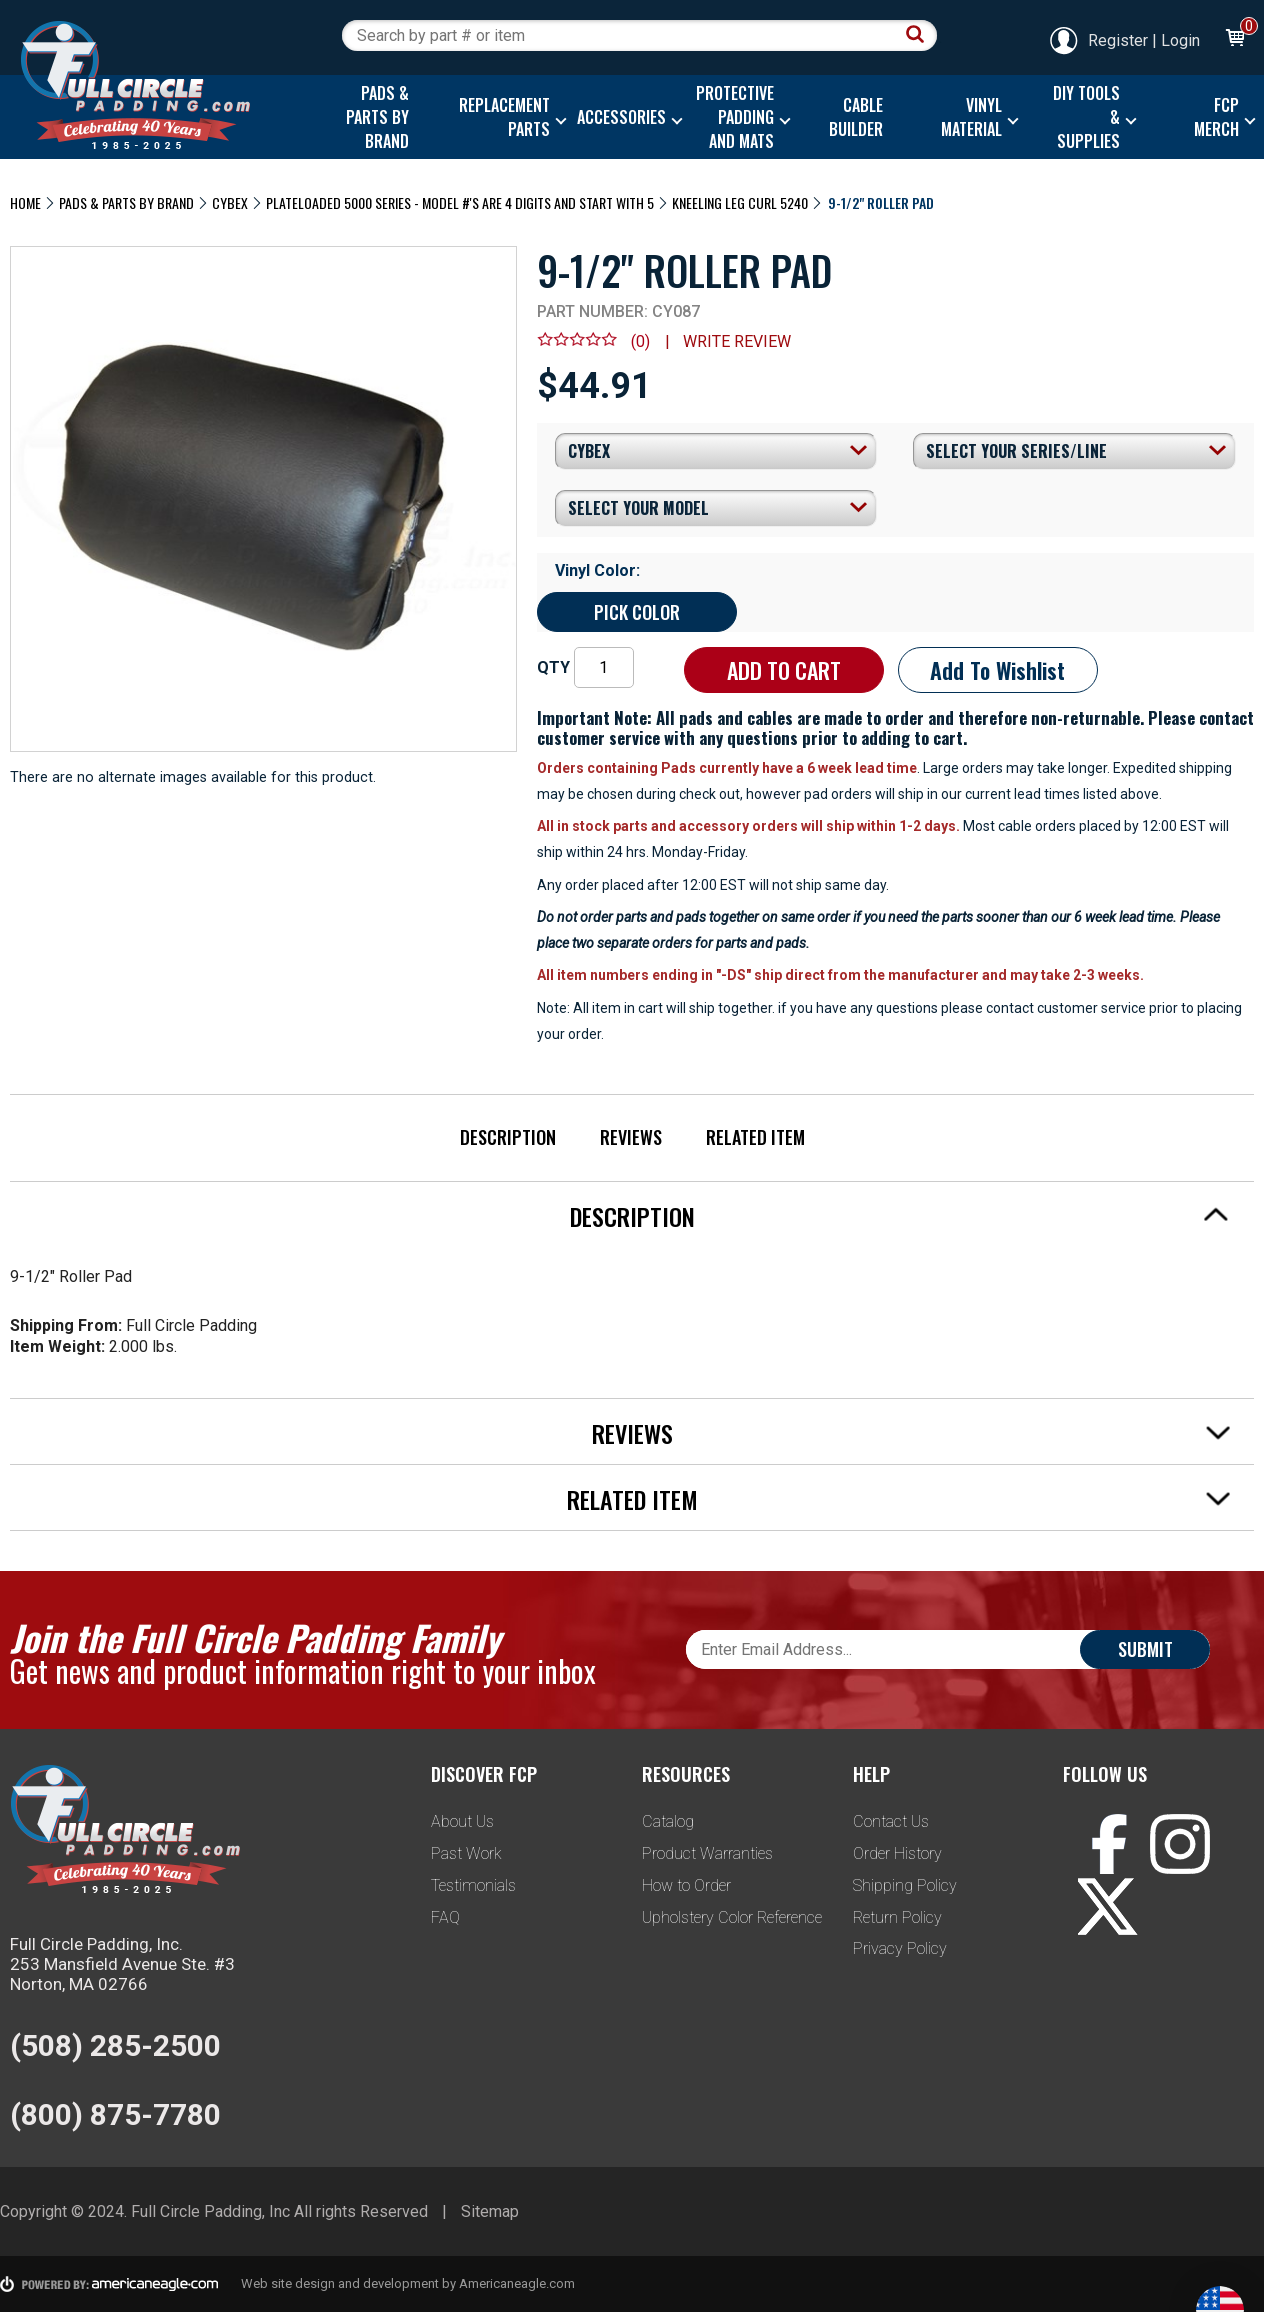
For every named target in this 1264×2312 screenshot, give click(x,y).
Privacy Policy (900, 1948)
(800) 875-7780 (115, 2114)
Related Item (755, 1137)
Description (508, 1137)
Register (1098, 40)
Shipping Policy (905, 1885)
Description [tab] (900, 1216)
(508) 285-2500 (115, 2045)
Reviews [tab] (911, 1433)
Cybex (230, 202)
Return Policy (897, 1917)
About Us (462, 1821)
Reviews (631, 1137)
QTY (553, 667)
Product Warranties (707, 1853)
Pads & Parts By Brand (126, 202)
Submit (1145, 1649)
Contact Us (891, 1821)
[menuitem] (374, 117)
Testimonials (473, 1885)
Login (1180, 40)
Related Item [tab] (899, 1499)
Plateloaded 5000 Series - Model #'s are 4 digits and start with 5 (460, 202)
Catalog (668, 1821)
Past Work (466, 1853)
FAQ (445, 1917)
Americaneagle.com (517, 2283)
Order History (897, 1853)
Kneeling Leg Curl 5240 (740, 202)
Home (25, 202)
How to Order (686, 1885)
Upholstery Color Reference (732, 1917)
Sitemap (490, 2211)
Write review (737, 341)
